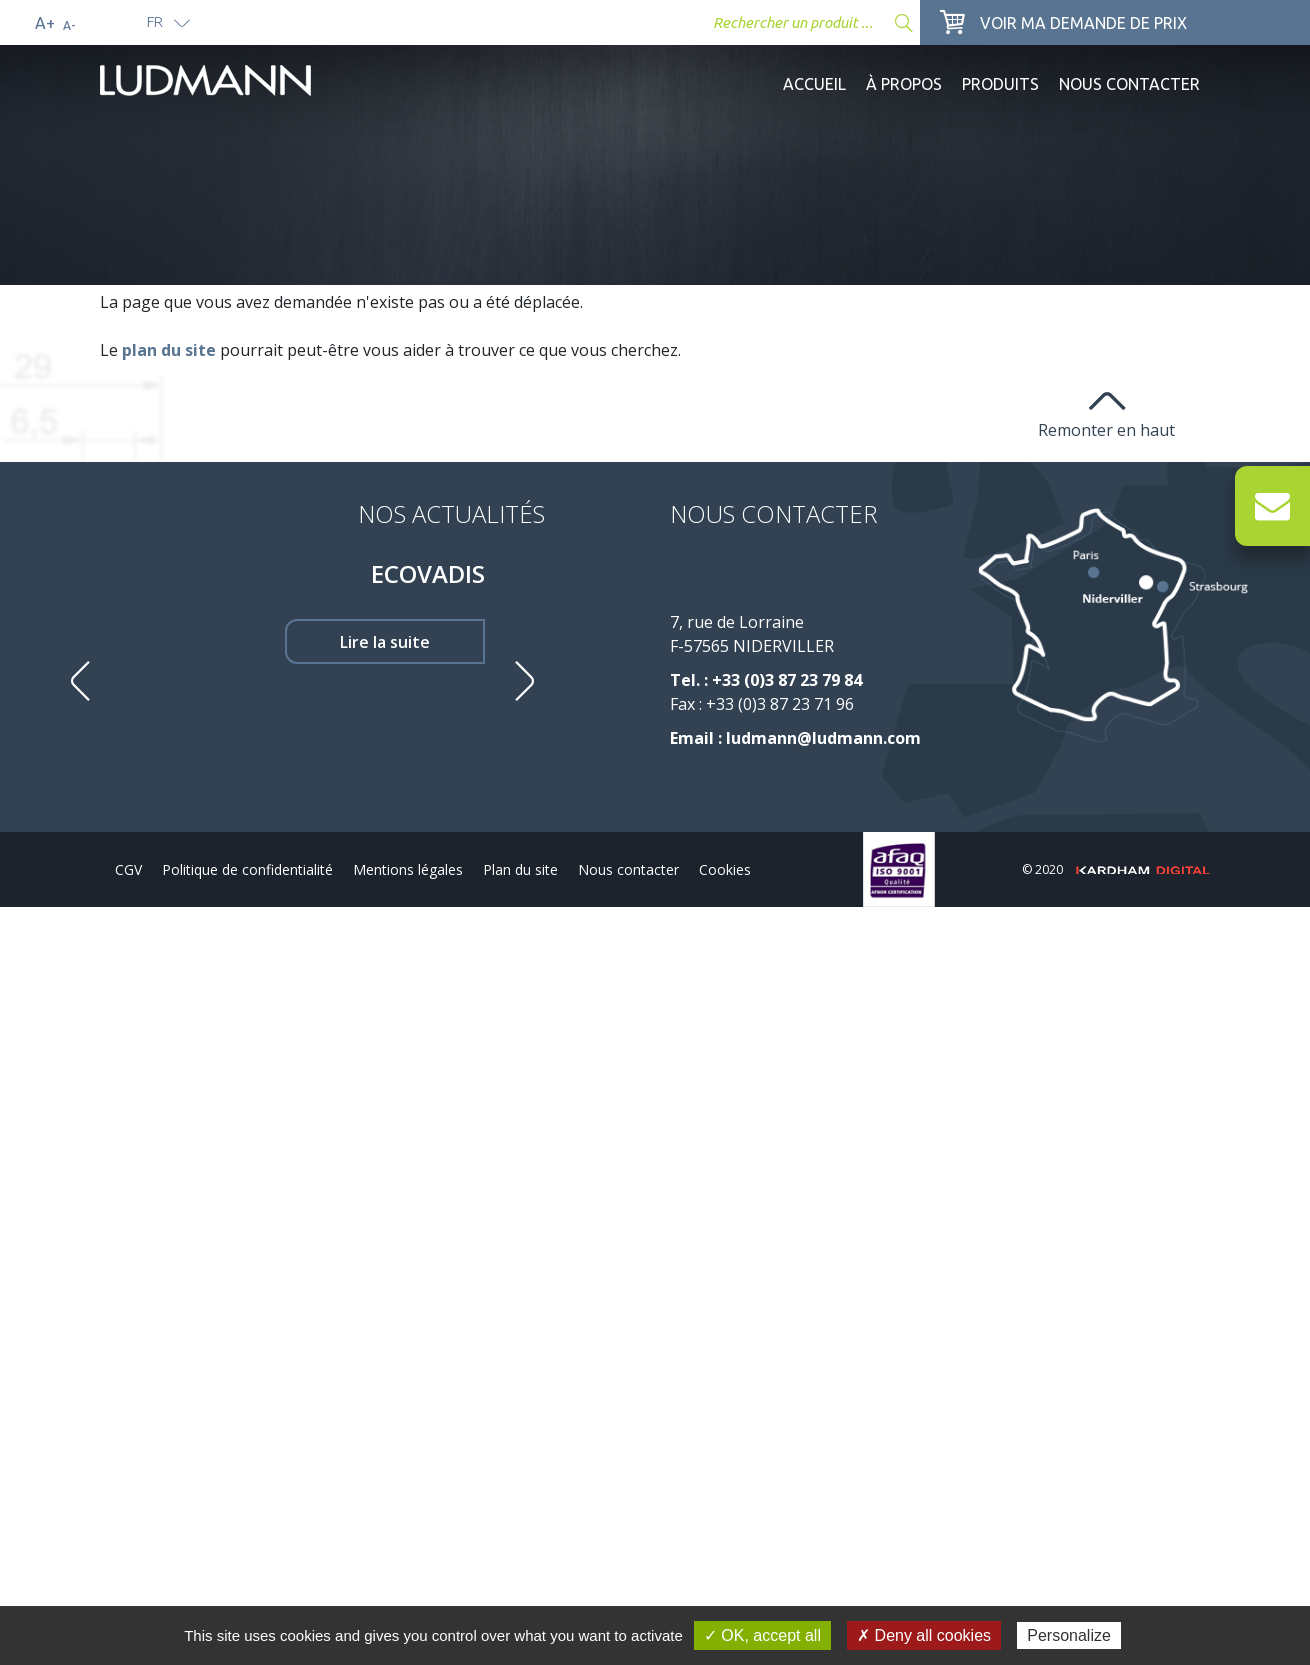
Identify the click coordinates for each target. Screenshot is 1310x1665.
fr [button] (155, 21)
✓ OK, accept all (762, 1635)
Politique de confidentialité (247, 869)
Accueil (814, 84)
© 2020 (1116, 869)
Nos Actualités (451, 513)
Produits (1000, 84)
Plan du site (520, 869)
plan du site (169, 350)
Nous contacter (1129, 84)
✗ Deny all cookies (924, 1635)
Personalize (1069, 1635)
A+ (45, 23)
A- (69, 25)
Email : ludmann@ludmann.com (795, 738)
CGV (128, 869)
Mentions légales (408, 869)
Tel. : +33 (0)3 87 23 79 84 (766, 680)
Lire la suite (385, 642)
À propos (904, 84)
